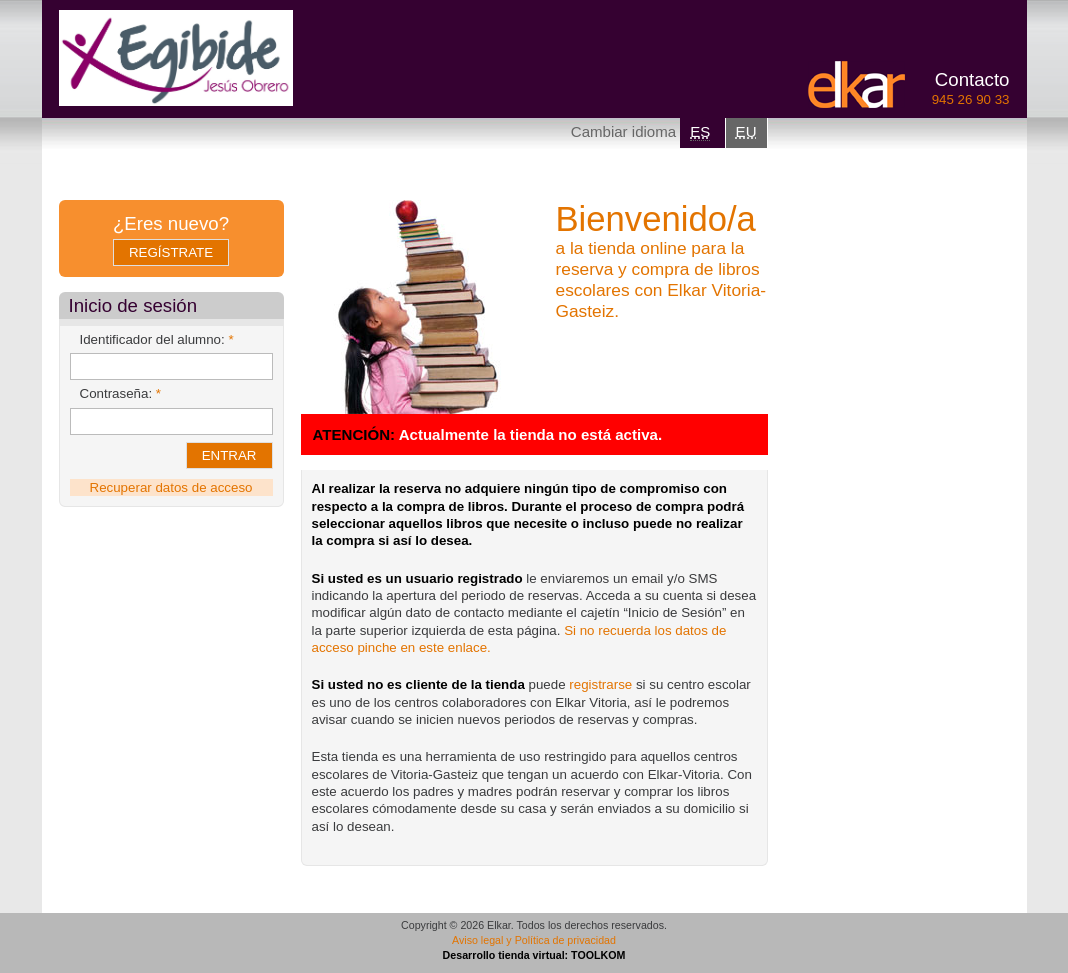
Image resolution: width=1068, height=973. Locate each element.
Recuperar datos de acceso (171, 487)
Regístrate (171, 252)
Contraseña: (121, 393)
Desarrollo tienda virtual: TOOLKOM (534, 955)
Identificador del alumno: (157, 339)
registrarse (600, 684)
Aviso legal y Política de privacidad (534, 940)
